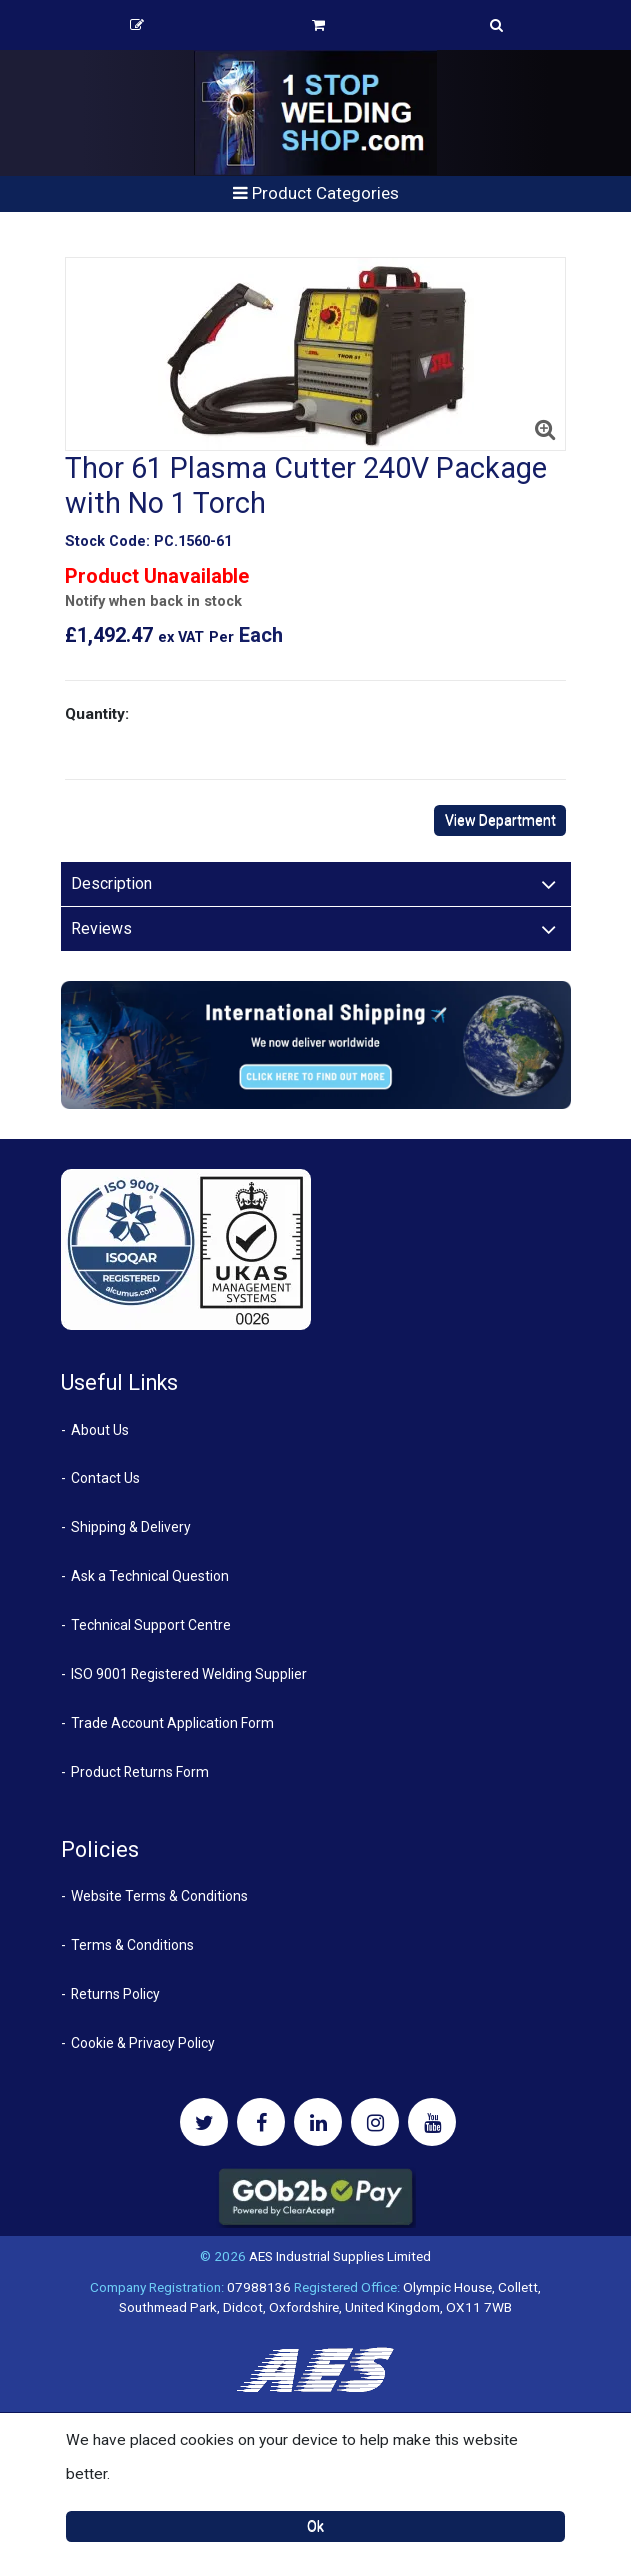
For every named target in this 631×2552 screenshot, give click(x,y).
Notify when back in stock (153, 601)
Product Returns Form (140, 1772)
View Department (500, 820)
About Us (100, 1430)
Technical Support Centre (151, 1625)
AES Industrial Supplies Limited (340, 2256)
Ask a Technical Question (150, 1576)
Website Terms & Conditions (159, 1896)
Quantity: (97, 714)
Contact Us (105, 1478)
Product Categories (316, 193)
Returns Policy (115, 1994)
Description (111, 883)
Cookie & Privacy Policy (143, 2043)
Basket (318, 25)
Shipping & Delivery (131, 1527)
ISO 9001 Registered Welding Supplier (189, 1674)
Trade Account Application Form (172, 1723)
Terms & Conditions (132, 1945)
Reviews (101, 928)
